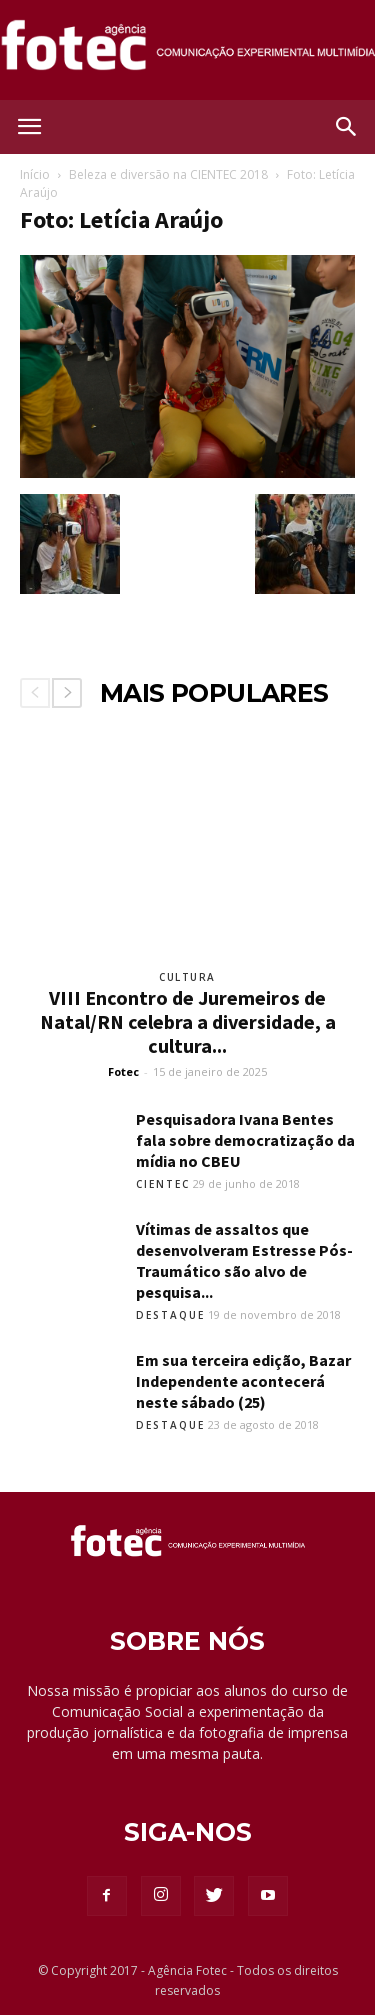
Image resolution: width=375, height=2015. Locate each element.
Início (35, 174)
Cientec (163, 1184)
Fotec (123, 1071)
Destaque (170, 1315)
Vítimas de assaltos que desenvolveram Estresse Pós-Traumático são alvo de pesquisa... (244, 1260)
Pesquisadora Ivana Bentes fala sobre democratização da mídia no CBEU (245, 1140)
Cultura (187, 977)
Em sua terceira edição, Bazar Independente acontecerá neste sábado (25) (243, 1381)
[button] (347, 127)
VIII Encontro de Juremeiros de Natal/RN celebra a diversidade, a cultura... (188, 1021)
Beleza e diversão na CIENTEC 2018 (168, 174)
